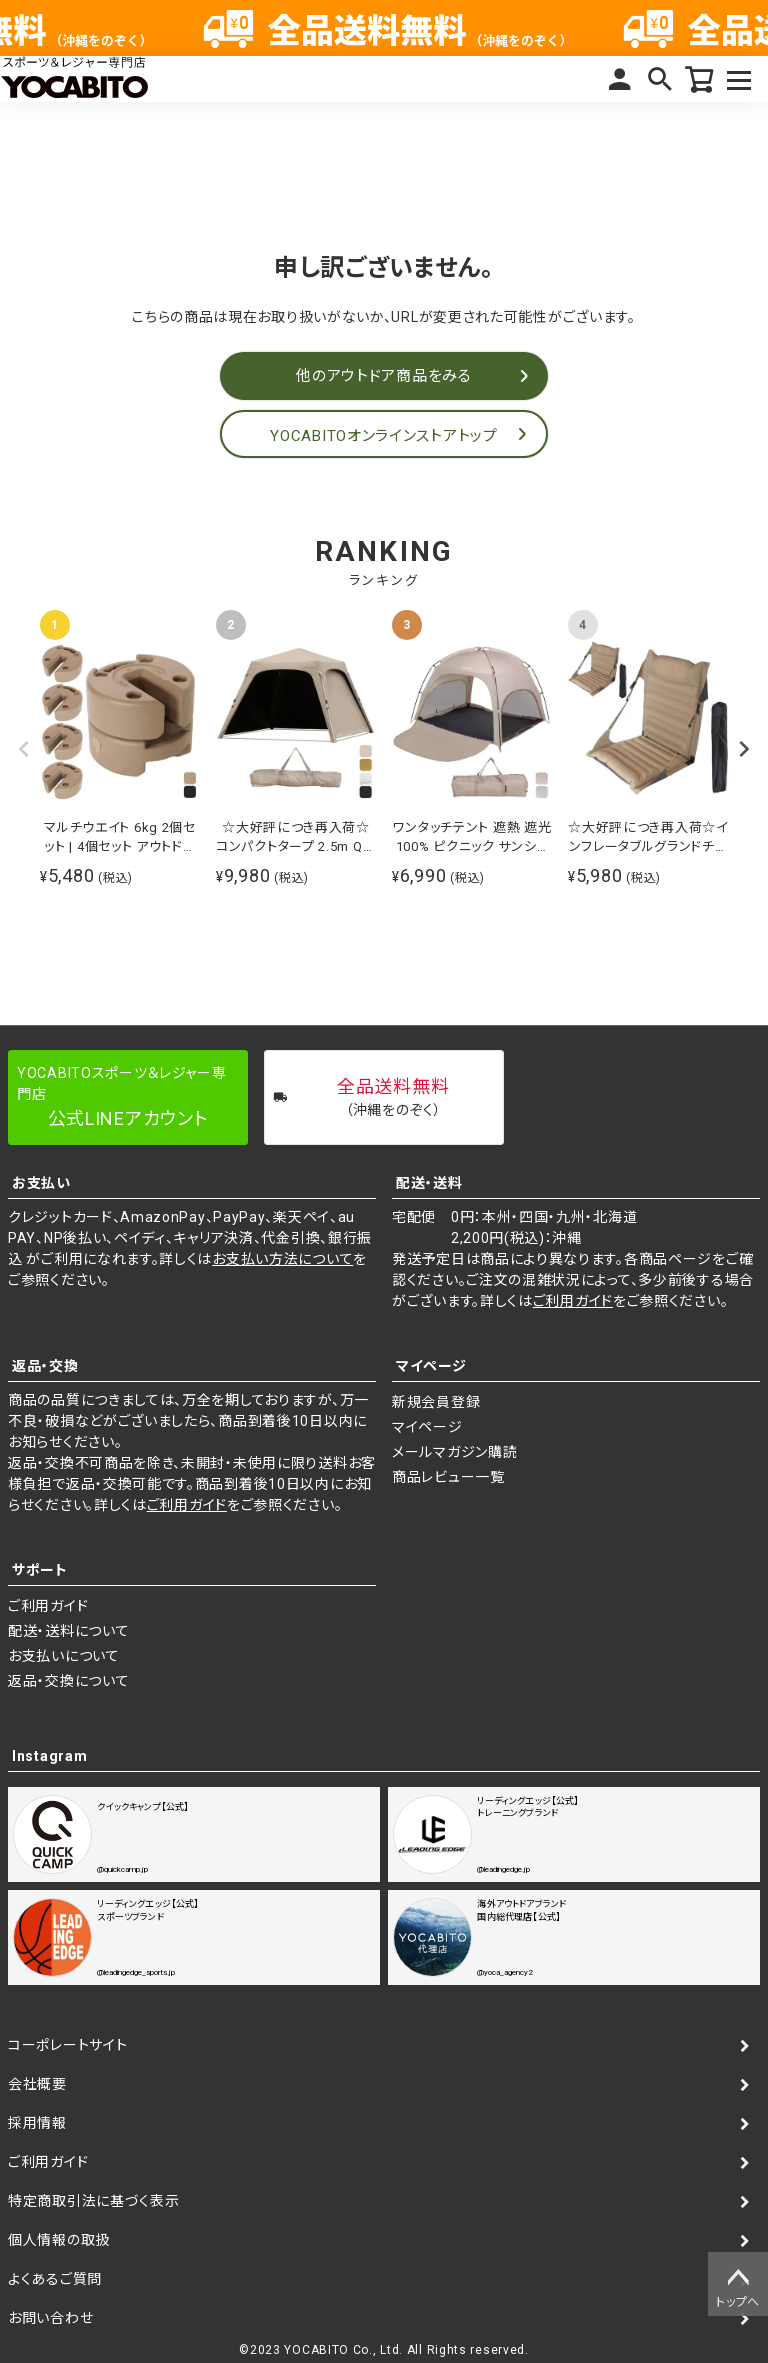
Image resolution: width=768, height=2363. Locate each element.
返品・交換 (45, 1366)
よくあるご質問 (55, 2279)
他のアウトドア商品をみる (383, 376)
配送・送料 (429, 1183)
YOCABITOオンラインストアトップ (383, 436)
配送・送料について (68, 1631)
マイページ (620, 79)
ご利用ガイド (573, 1301)
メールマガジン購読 (454, 1452)
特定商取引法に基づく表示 (93, 2201)
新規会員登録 (436, 1402)
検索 (660, 79)
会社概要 (37, 2084)
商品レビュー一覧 (448, 1477)
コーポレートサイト (67, 2045)
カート (700, 79)
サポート (40, 1570)
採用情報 (37, 2123)
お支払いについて (64, 1656)
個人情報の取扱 (59, 2240)
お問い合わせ (50, 2318)
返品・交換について (68, 1681)
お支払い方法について (282, 1259)
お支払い (41, 1183)
